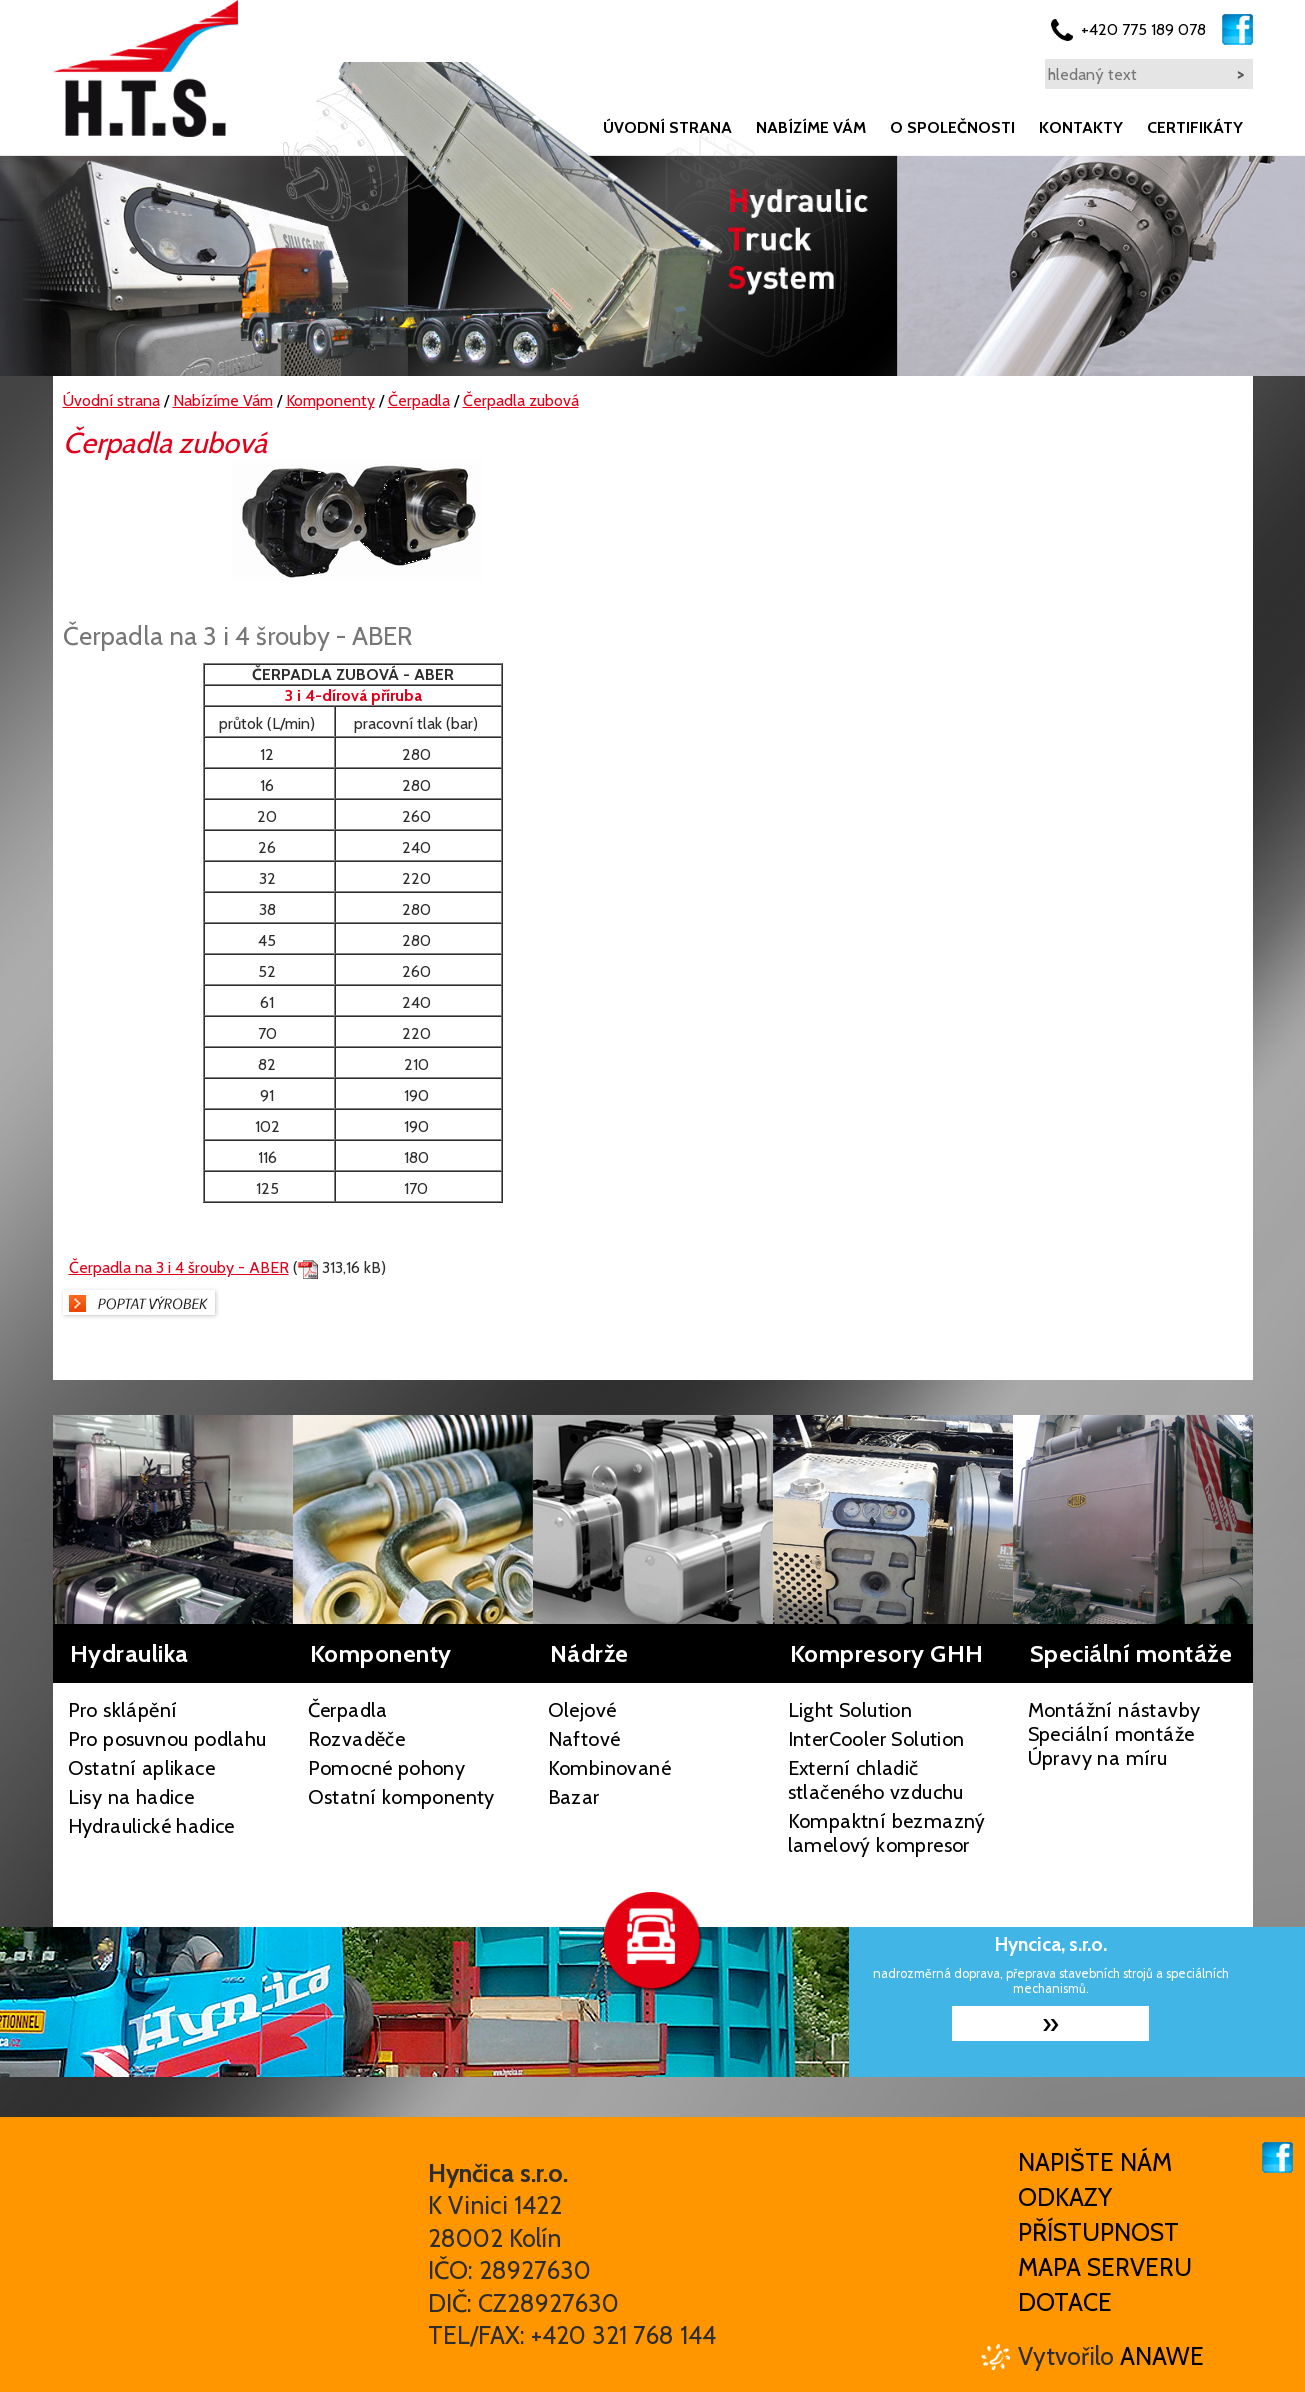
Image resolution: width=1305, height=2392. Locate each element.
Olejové (582, 1710)
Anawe (1162, 2356)
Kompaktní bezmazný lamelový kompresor (887, 1833)
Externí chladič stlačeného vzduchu (876, 1780)
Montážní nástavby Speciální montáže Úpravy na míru (1114, 1734)
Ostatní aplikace (141, 1768)
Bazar (574, 1797)
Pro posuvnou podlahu (167, 1739)
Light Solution (850, 1710)
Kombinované (609, 1768)
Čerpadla (348, 1710)
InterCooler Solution (876, 1739)
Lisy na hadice (131, 1797)
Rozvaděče (357, 1739)
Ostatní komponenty (401, 1797)
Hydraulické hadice (151, 1826)
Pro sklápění (123, 1710)
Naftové (584, 1739)
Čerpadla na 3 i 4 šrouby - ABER (179, 1267)
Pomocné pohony (387, 1768)
